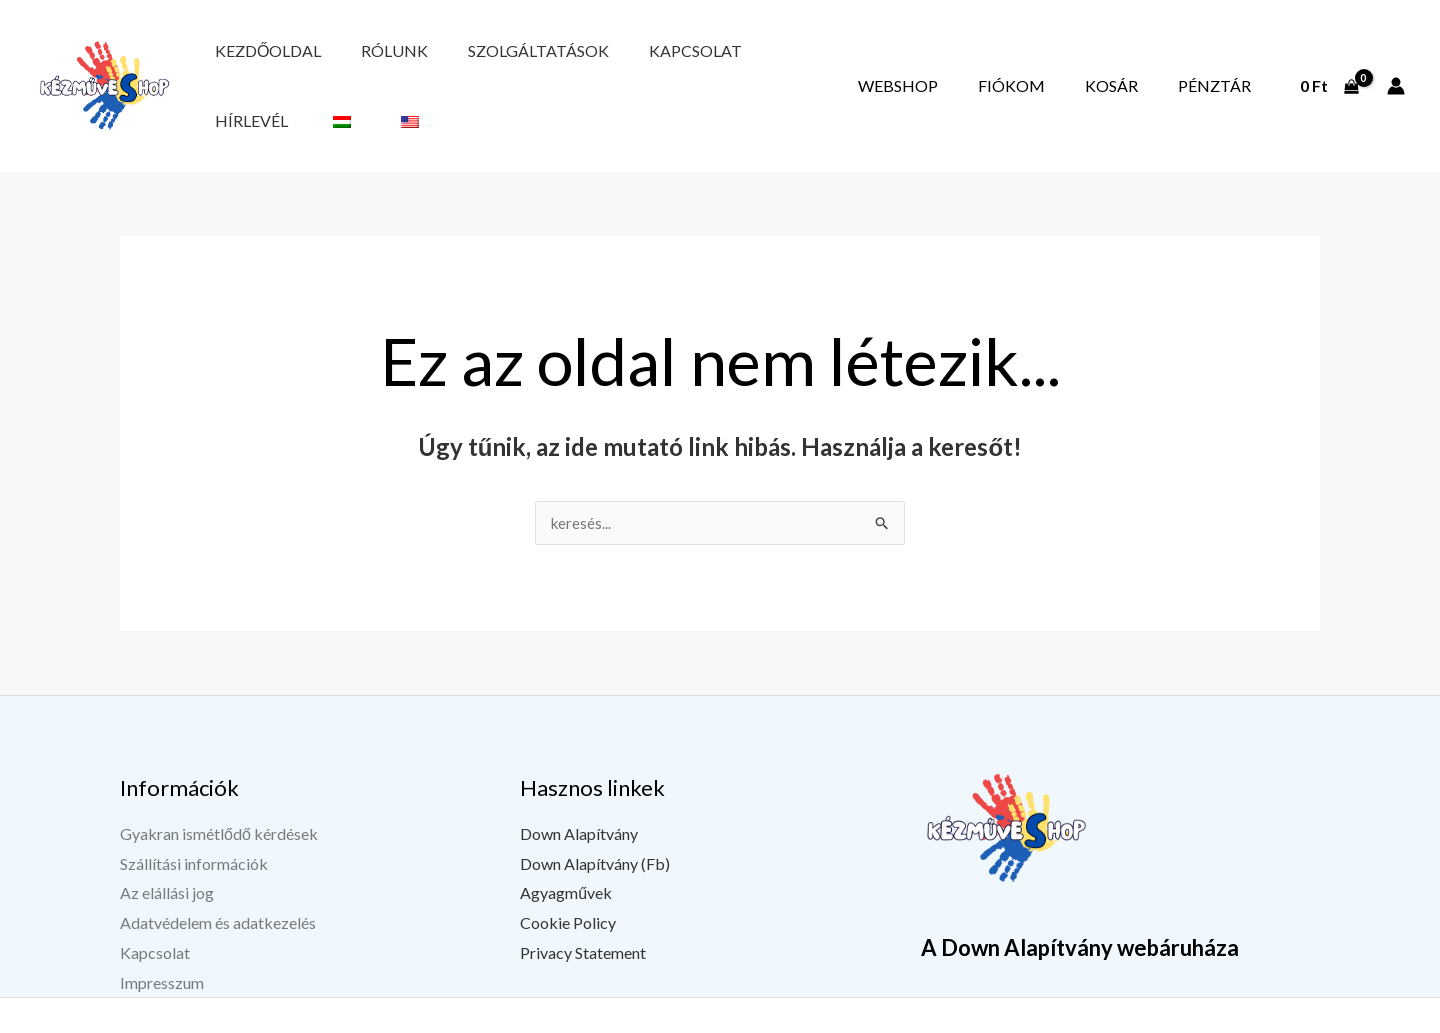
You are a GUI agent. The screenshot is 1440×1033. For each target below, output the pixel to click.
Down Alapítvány (579, 788)
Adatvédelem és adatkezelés (218, 877)
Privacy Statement (583, 907)
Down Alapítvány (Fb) (595, 817)
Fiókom (1081, 62)
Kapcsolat (597, 62)
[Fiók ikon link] (1396, 63)
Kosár (1153, 62)
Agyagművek (566, 847)
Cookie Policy (568, 877)
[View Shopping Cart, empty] (1329, 63)
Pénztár (1228, 62)
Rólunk (352, 62)
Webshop (996, 62)
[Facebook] (1091, 1020)
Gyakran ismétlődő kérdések (219, 788)
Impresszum (162, 936)
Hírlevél (692, 62)
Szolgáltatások (468, 62)
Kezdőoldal (254, 62)
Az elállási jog (167, 847)
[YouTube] (1141, 1020)
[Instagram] (1191, 1020)
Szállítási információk (194, 817)
